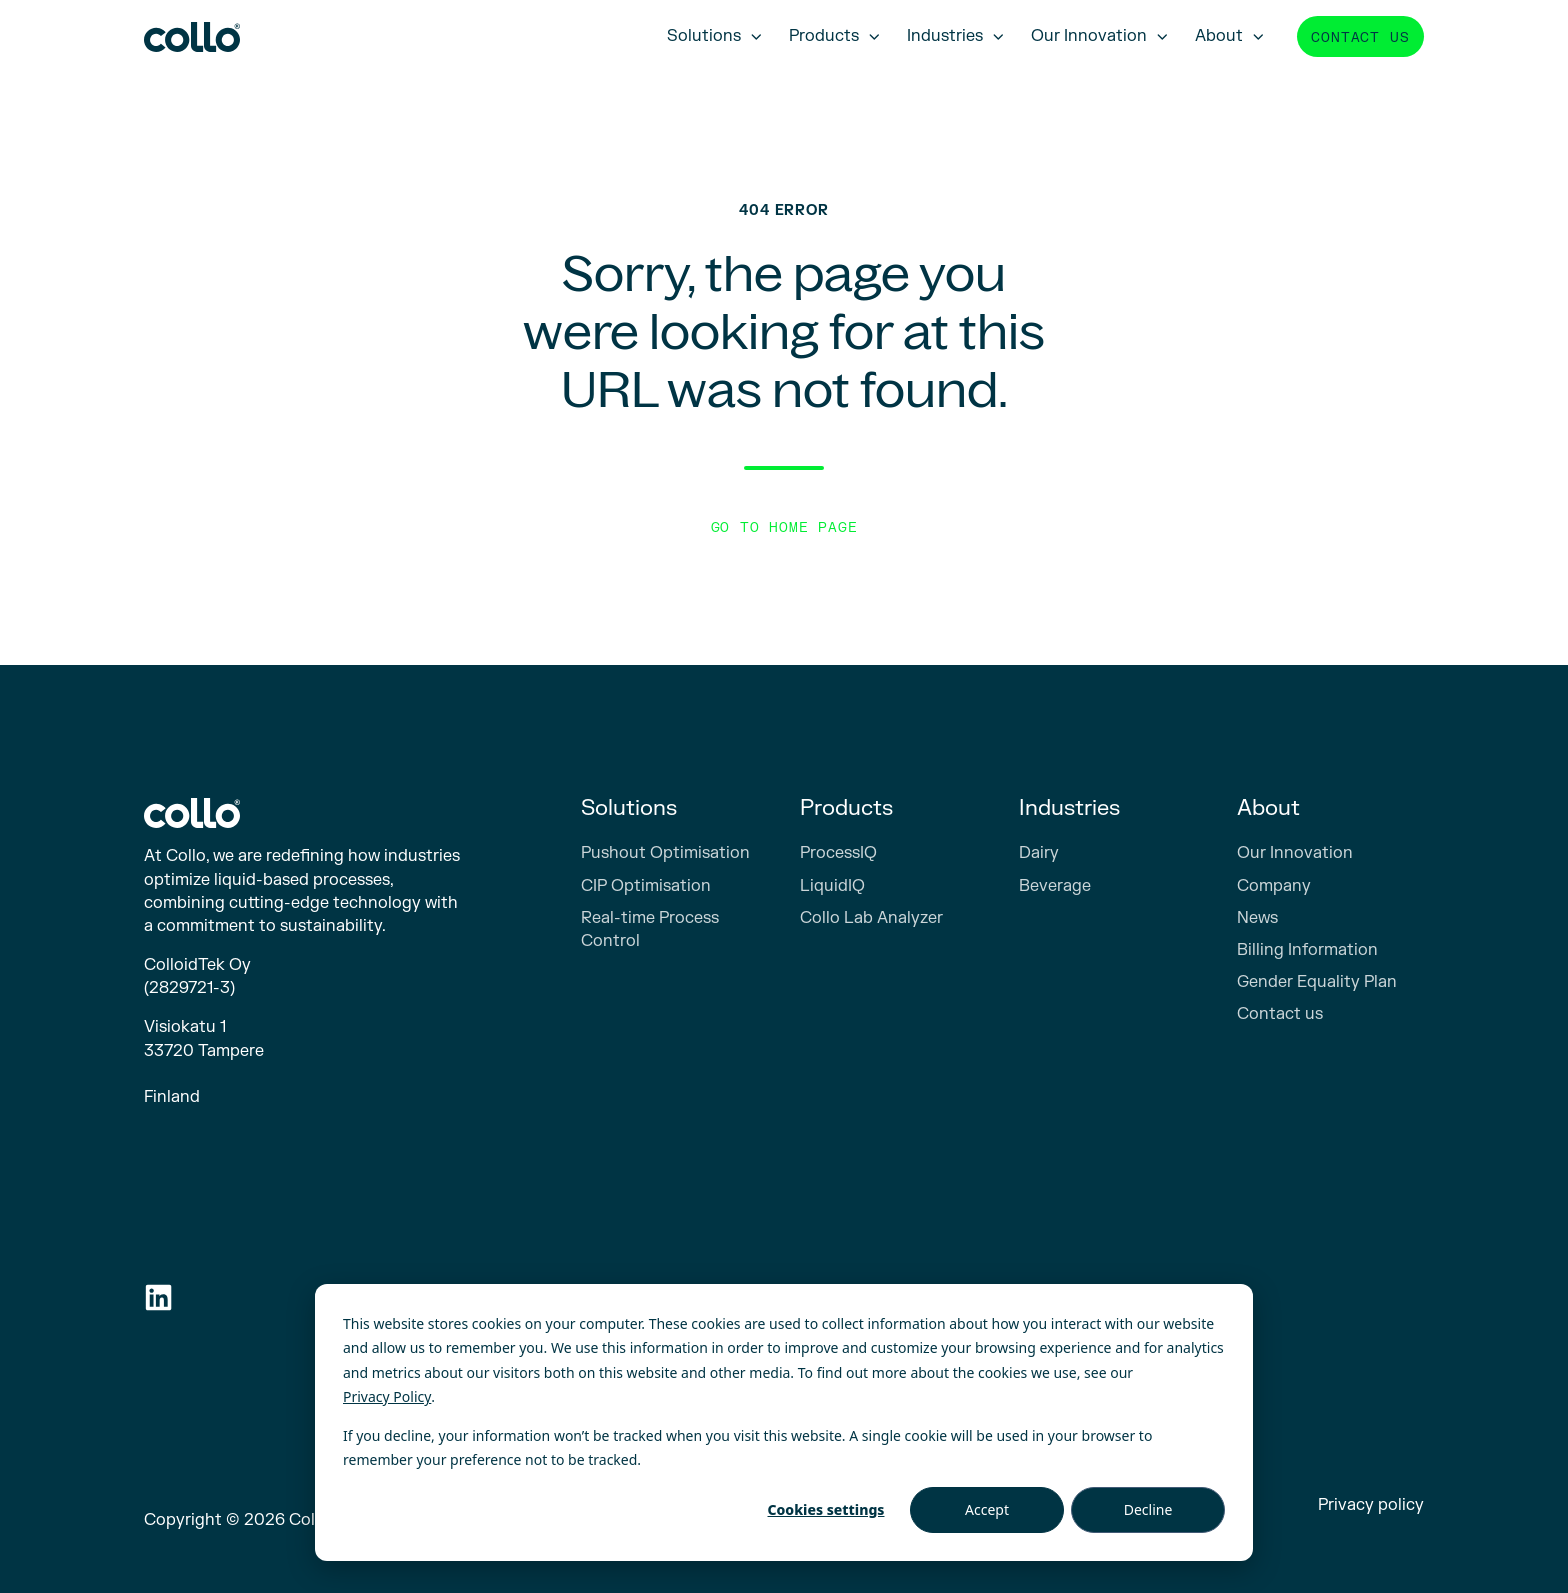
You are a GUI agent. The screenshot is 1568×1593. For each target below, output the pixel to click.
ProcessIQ (838, 853)
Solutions (704, 36)
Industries (945, 36)
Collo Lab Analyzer (871, 918)
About (1219, 36)
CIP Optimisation (646, 886)
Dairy (1039, 853)
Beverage (1055, 886)
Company (1274, 886)
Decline (1148, 1509)
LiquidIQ (832, 886)
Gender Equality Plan (1317, 982)
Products (824, 36)
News (1257, 918)
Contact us (1360, 37)
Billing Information (1307, 950)
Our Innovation (1089, 36)
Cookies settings (826, 1509)
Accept (987, 1509)
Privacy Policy (387, 1396)
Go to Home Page (784, 527)
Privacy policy (1371, 1505)
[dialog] (784, 1422)
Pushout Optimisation (665, 853)
